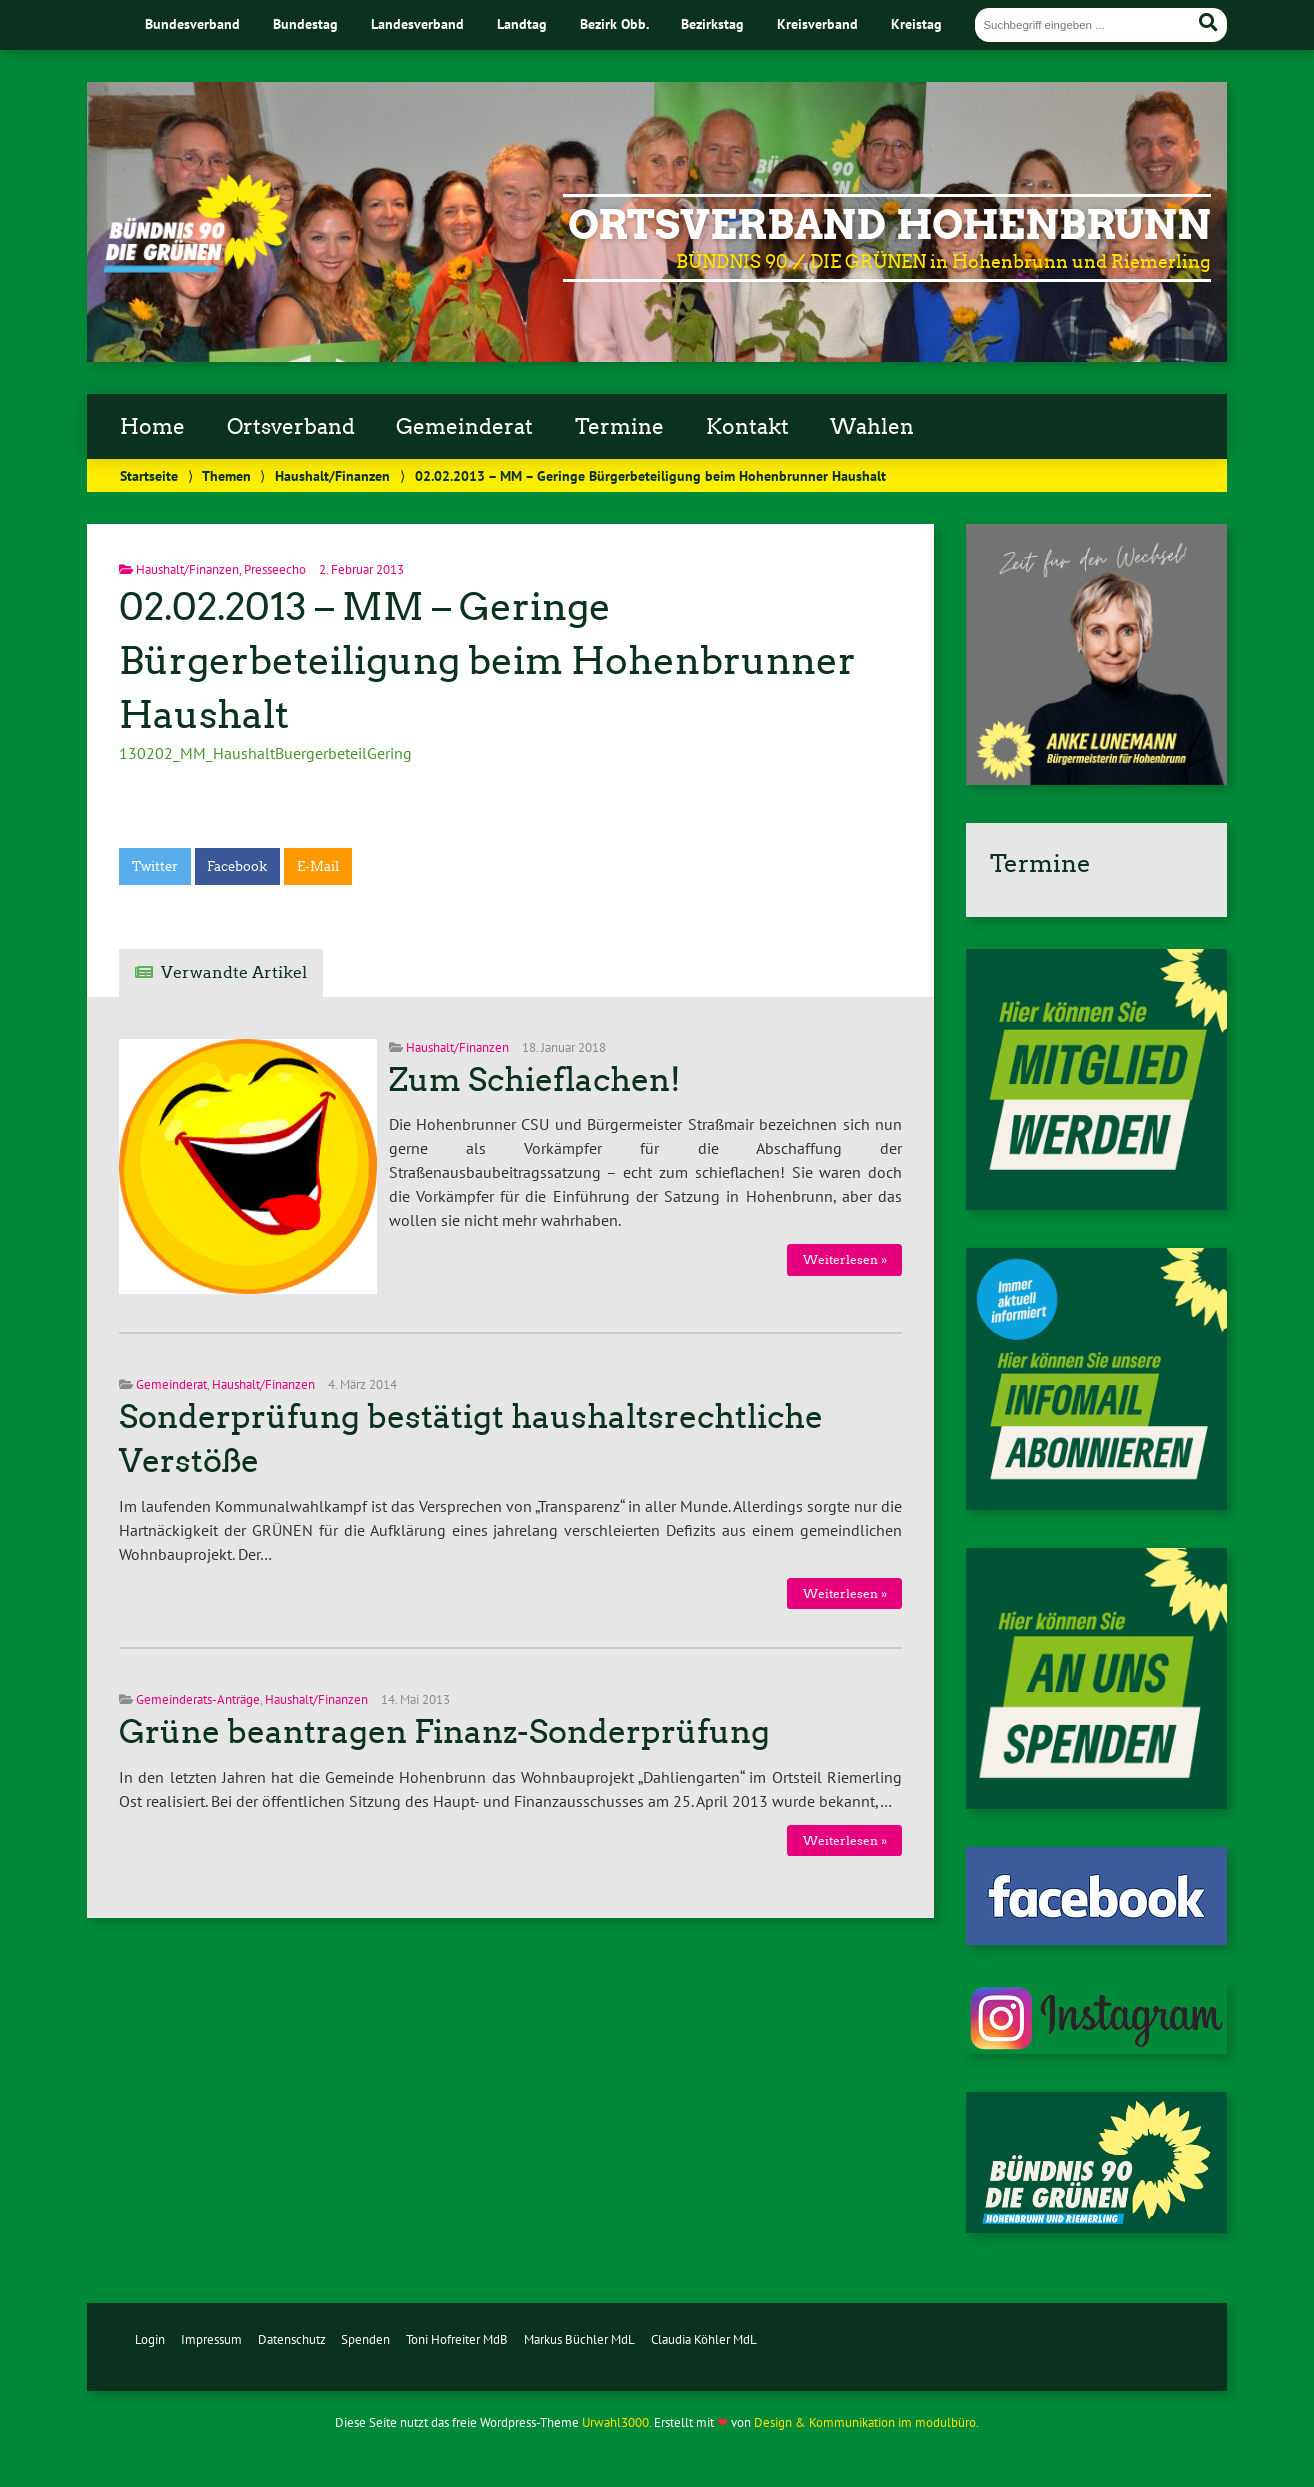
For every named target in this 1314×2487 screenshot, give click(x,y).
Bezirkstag (712, 23)
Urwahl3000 (615, 2422)
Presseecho (275, 569)
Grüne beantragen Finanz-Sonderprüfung (444, 1732)
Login (150, 2339)
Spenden (365, 2339)
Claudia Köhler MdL (704, 2339)
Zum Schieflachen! (535, 1080)
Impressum (211, 2339)
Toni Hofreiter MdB (457, 2339)
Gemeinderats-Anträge (198, 1699)
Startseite (149, 475)
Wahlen (872, 427)
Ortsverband (291, 427)
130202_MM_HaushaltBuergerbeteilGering (265, 753)
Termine (619, 427)
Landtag (522, 23)
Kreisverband (817, 23)
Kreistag (916, 23)
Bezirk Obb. (614, 23)
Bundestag (305, 23)
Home (152, 427)
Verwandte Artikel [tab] (234, 972)
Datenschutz (292, 2339)
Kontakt (747, 427)
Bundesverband (192, 23)
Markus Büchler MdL (579, 2339)
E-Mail (318, 866)
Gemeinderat (464, 427)
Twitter (155, 866)
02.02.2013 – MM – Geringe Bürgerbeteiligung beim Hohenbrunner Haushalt (487, 660)
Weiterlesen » (845, 1259)
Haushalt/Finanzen (332, 475)
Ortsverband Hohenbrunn (889, 225)
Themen (226, 475)
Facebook (237, 866)
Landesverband (417, 23)
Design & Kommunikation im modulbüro (865, 2422)
